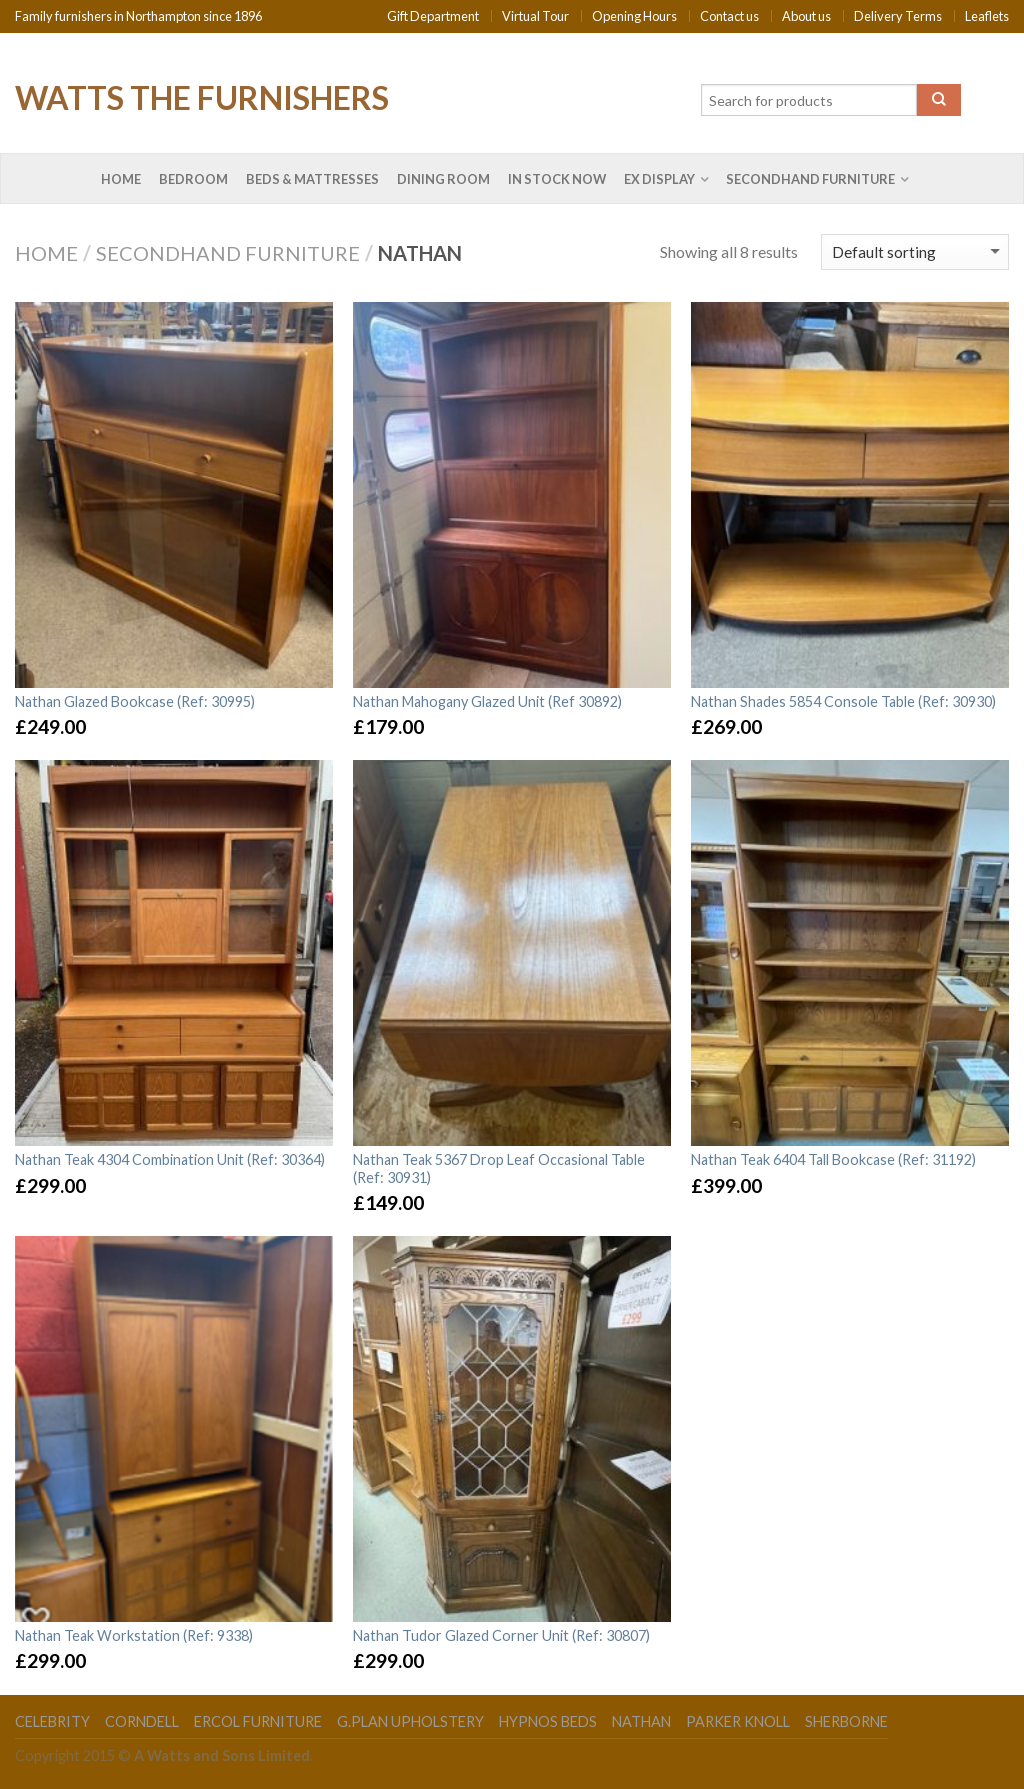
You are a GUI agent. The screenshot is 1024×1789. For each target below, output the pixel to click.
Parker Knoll (738, 1721)
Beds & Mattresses (312, 179)
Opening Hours (634, 16)
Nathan (641, 1721)
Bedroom (193, 179)
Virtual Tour (535, 16)
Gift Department (433, 16)
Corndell (142, 1721)
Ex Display (659, 179)
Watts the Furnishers (202, 96)
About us (806, 16)
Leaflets (987, 16)
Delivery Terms (898, 16)
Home (121, 179)
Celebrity (52, 1721)
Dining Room (443, 179)
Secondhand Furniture (810, 179)
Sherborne (846, 1721)
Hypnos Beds (548, 1721)
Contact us (729, 16)
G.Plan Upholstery (410, 1721)
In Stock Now (557, 179)
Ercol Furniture (258, 1721)
